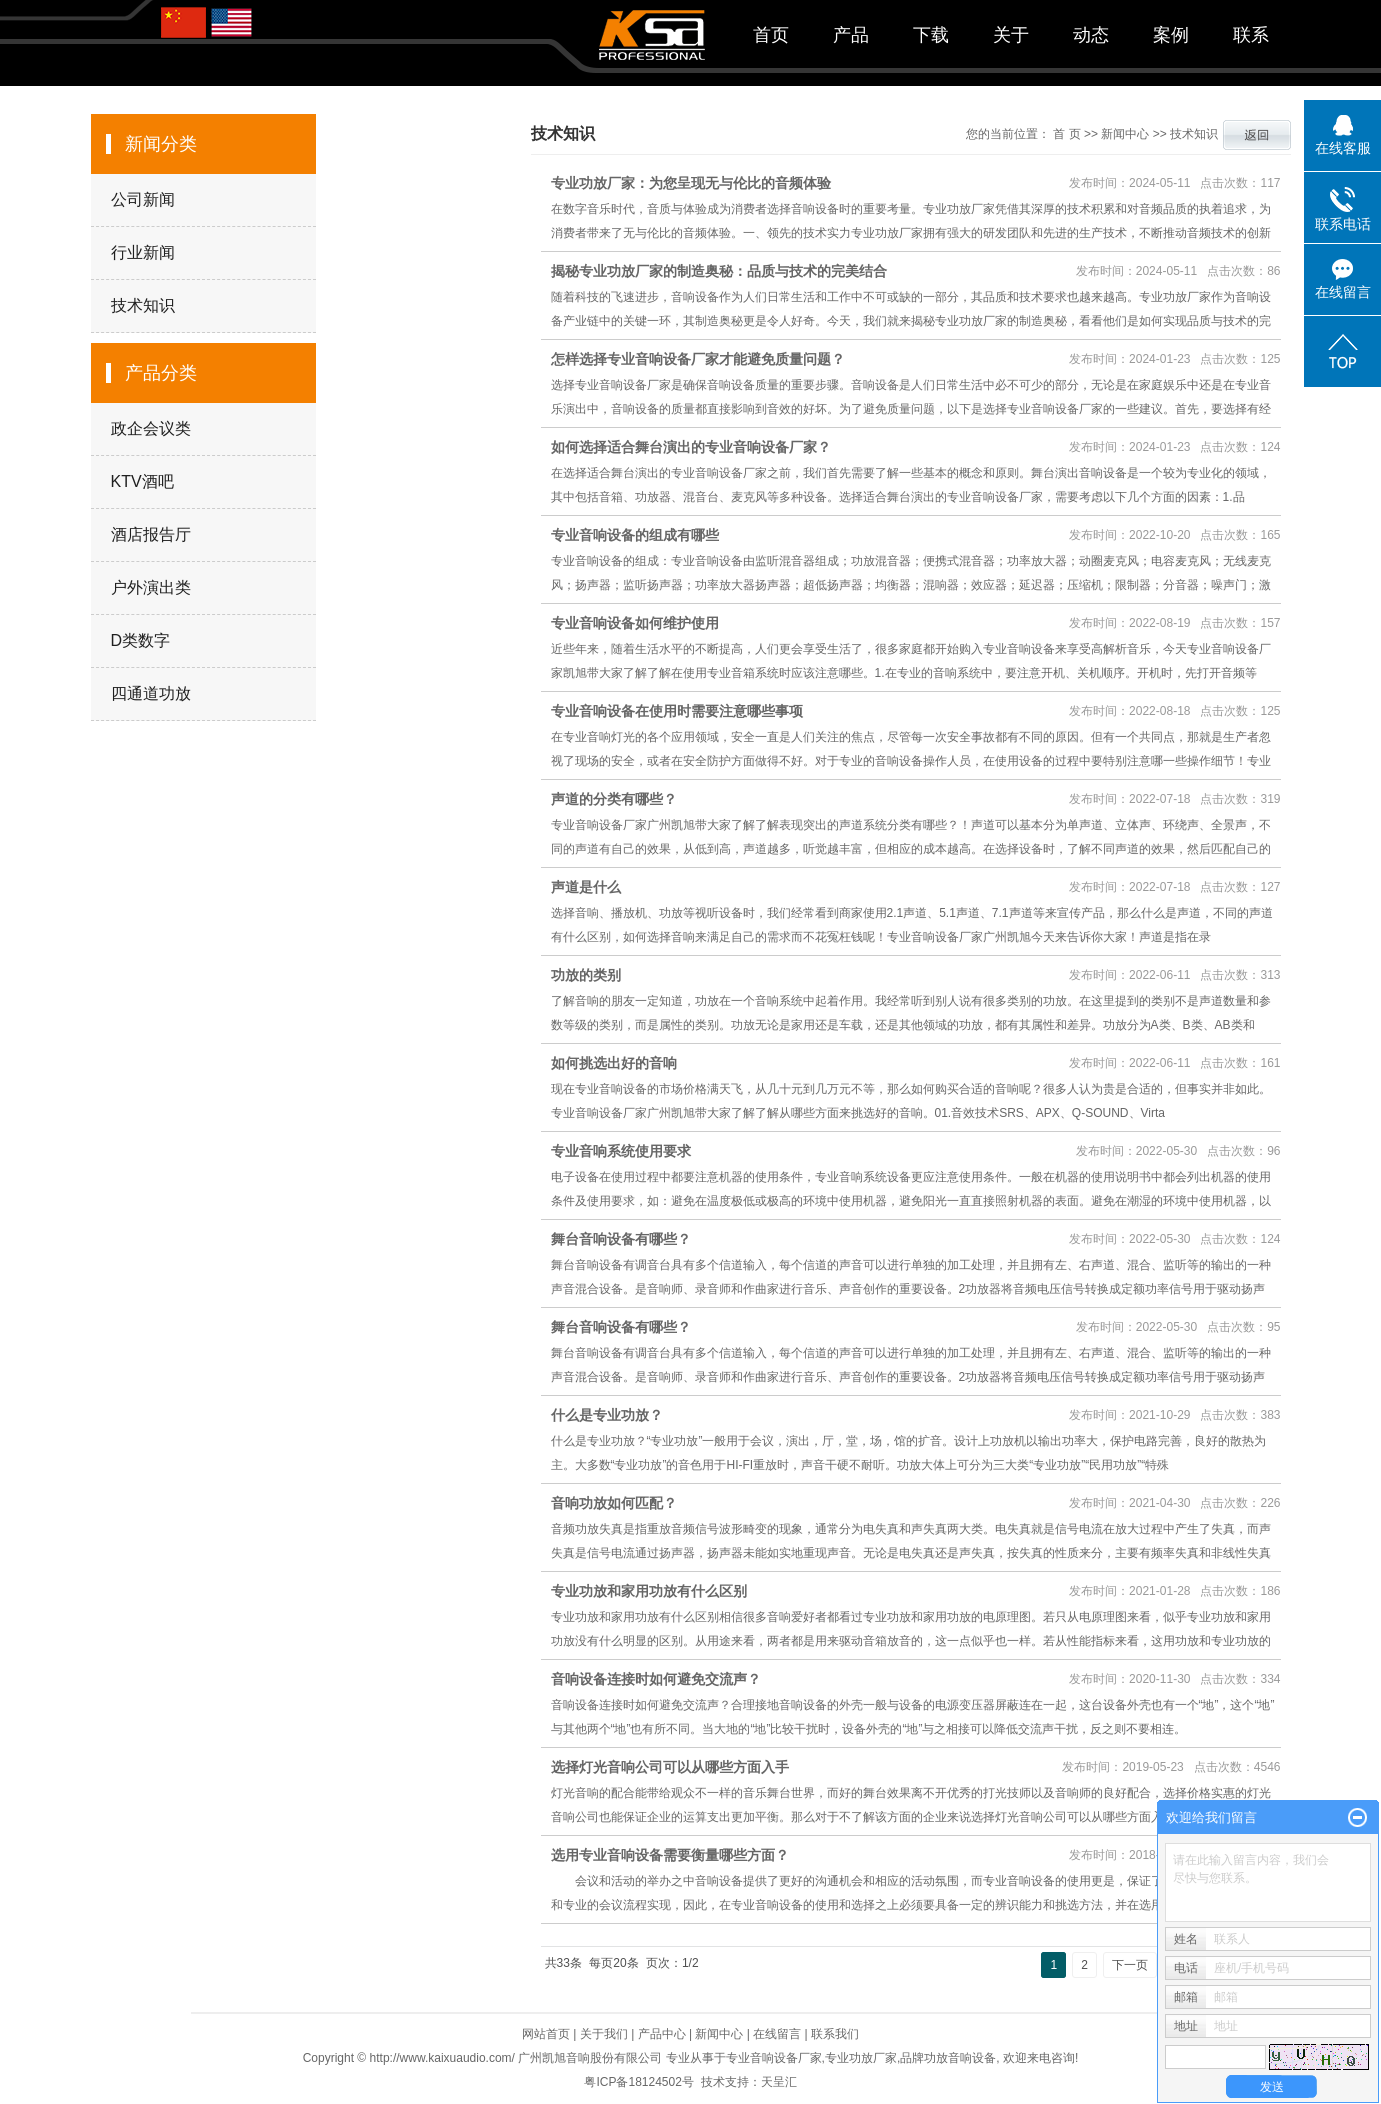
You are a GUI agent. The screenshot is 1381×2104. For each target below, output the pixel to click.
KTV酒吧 (142, 481)
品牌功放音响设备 (948, 2058)
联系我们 (835, 2034)
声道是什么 (586, 887)
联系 (1251, 35)
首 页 (1066, 134)
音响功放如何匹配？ (614, 1503)
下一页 (1130, 1965)
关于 (1011, 35)
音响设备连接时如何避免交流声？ (656, 1679)
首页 (771, 35)
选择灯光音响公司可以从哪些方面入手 (670, 1767)
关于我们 (604, 2034)
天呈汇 (779, 2082)
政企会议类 (151, 428)
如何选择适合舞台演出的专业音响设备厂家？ (691, 447)
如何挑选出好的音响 (614, 1063)
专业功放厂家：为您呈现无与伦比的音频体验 (691, 183)
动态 (1091, 35)
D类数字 (141, 640)
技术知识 (143, 305)
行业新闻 (143, 252)
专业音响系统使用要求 (621, 1151)
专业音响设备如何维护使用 (635, 623)
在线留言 (777, 2034)
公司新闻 (143, 199)
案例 (1171, 35)
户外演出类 (151, 587)
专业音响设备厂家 (774, 2058)
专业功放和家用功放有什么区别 (649, 1591)
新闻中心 (1125, 134)
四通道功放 (151, 693)
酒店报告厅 (151, 534)
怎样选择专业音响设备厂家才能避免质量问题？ (698, 359)
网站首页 (546, 2034)
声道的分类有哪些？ (614, 799)
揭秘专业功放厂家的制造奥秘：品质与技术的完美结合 (719, 271)
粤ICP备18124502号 (638, 2082)
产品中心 (662, 2034)
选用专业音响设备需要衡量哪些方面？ (670, 1855)
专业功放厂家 (861, 2058)
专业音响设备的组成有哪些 (635, 535)
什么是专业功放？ (607, 1415)
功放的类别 (586, 975)
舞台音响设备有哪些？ (621, 1239)
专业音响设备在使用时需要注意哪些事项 (677, 711)
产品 (851, 35)
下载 (931, 35)
